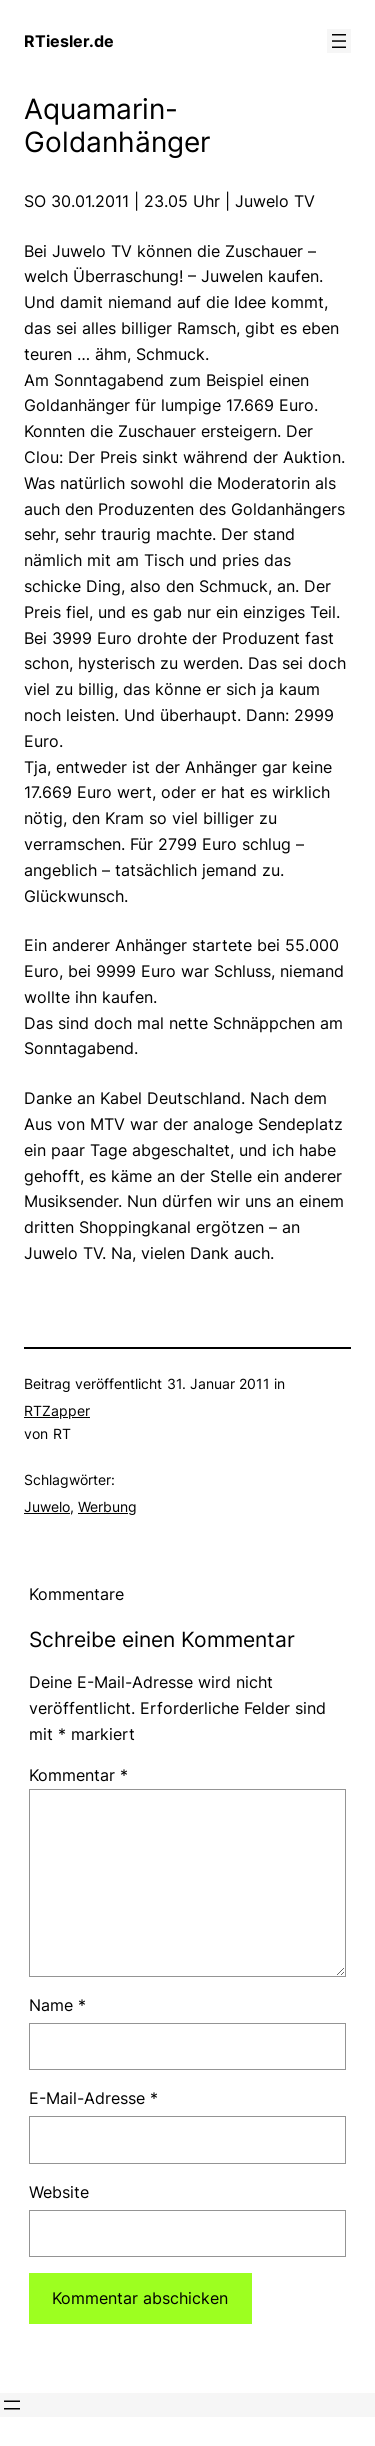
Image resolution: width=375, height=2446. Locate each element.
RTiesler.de (69, 41)
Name (57, 2005)
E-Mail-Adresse (93, 2098)
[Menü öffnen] (339, 41)
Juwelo (47, 1506)
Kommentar (78, 1775)
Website (59, 2192)
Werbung (107, 1506)
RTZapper (57, 1410)
